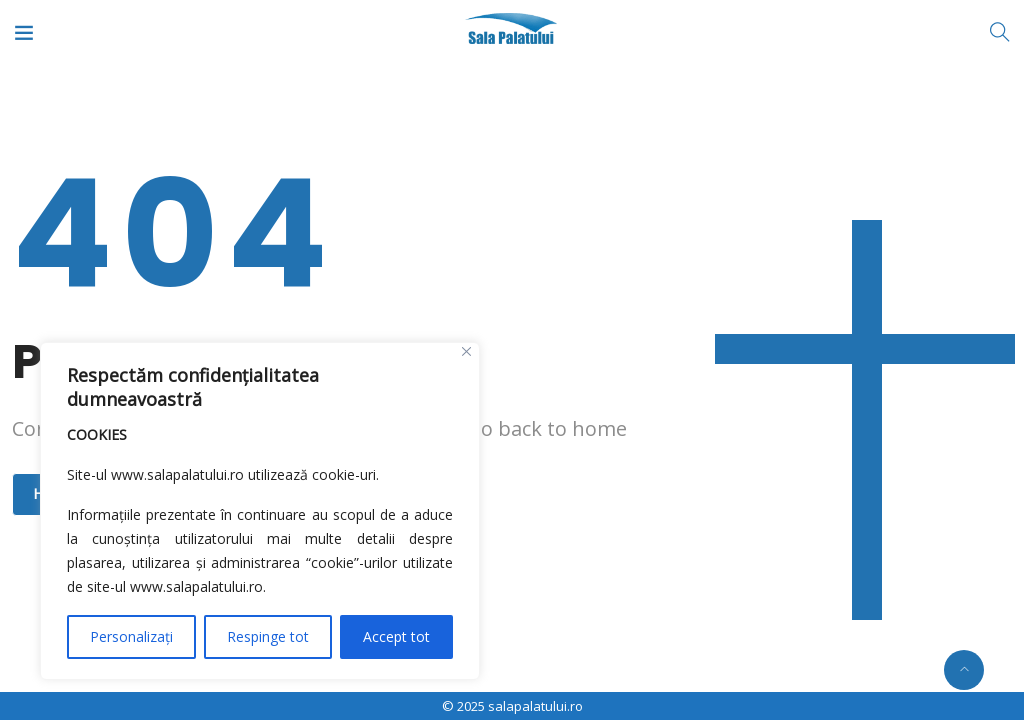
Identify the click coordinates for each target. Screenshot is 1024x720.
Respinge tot (268, 636)
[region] (260, 511)
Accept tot (396, 636)
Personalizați (131, 636)
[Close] (466, 351)
